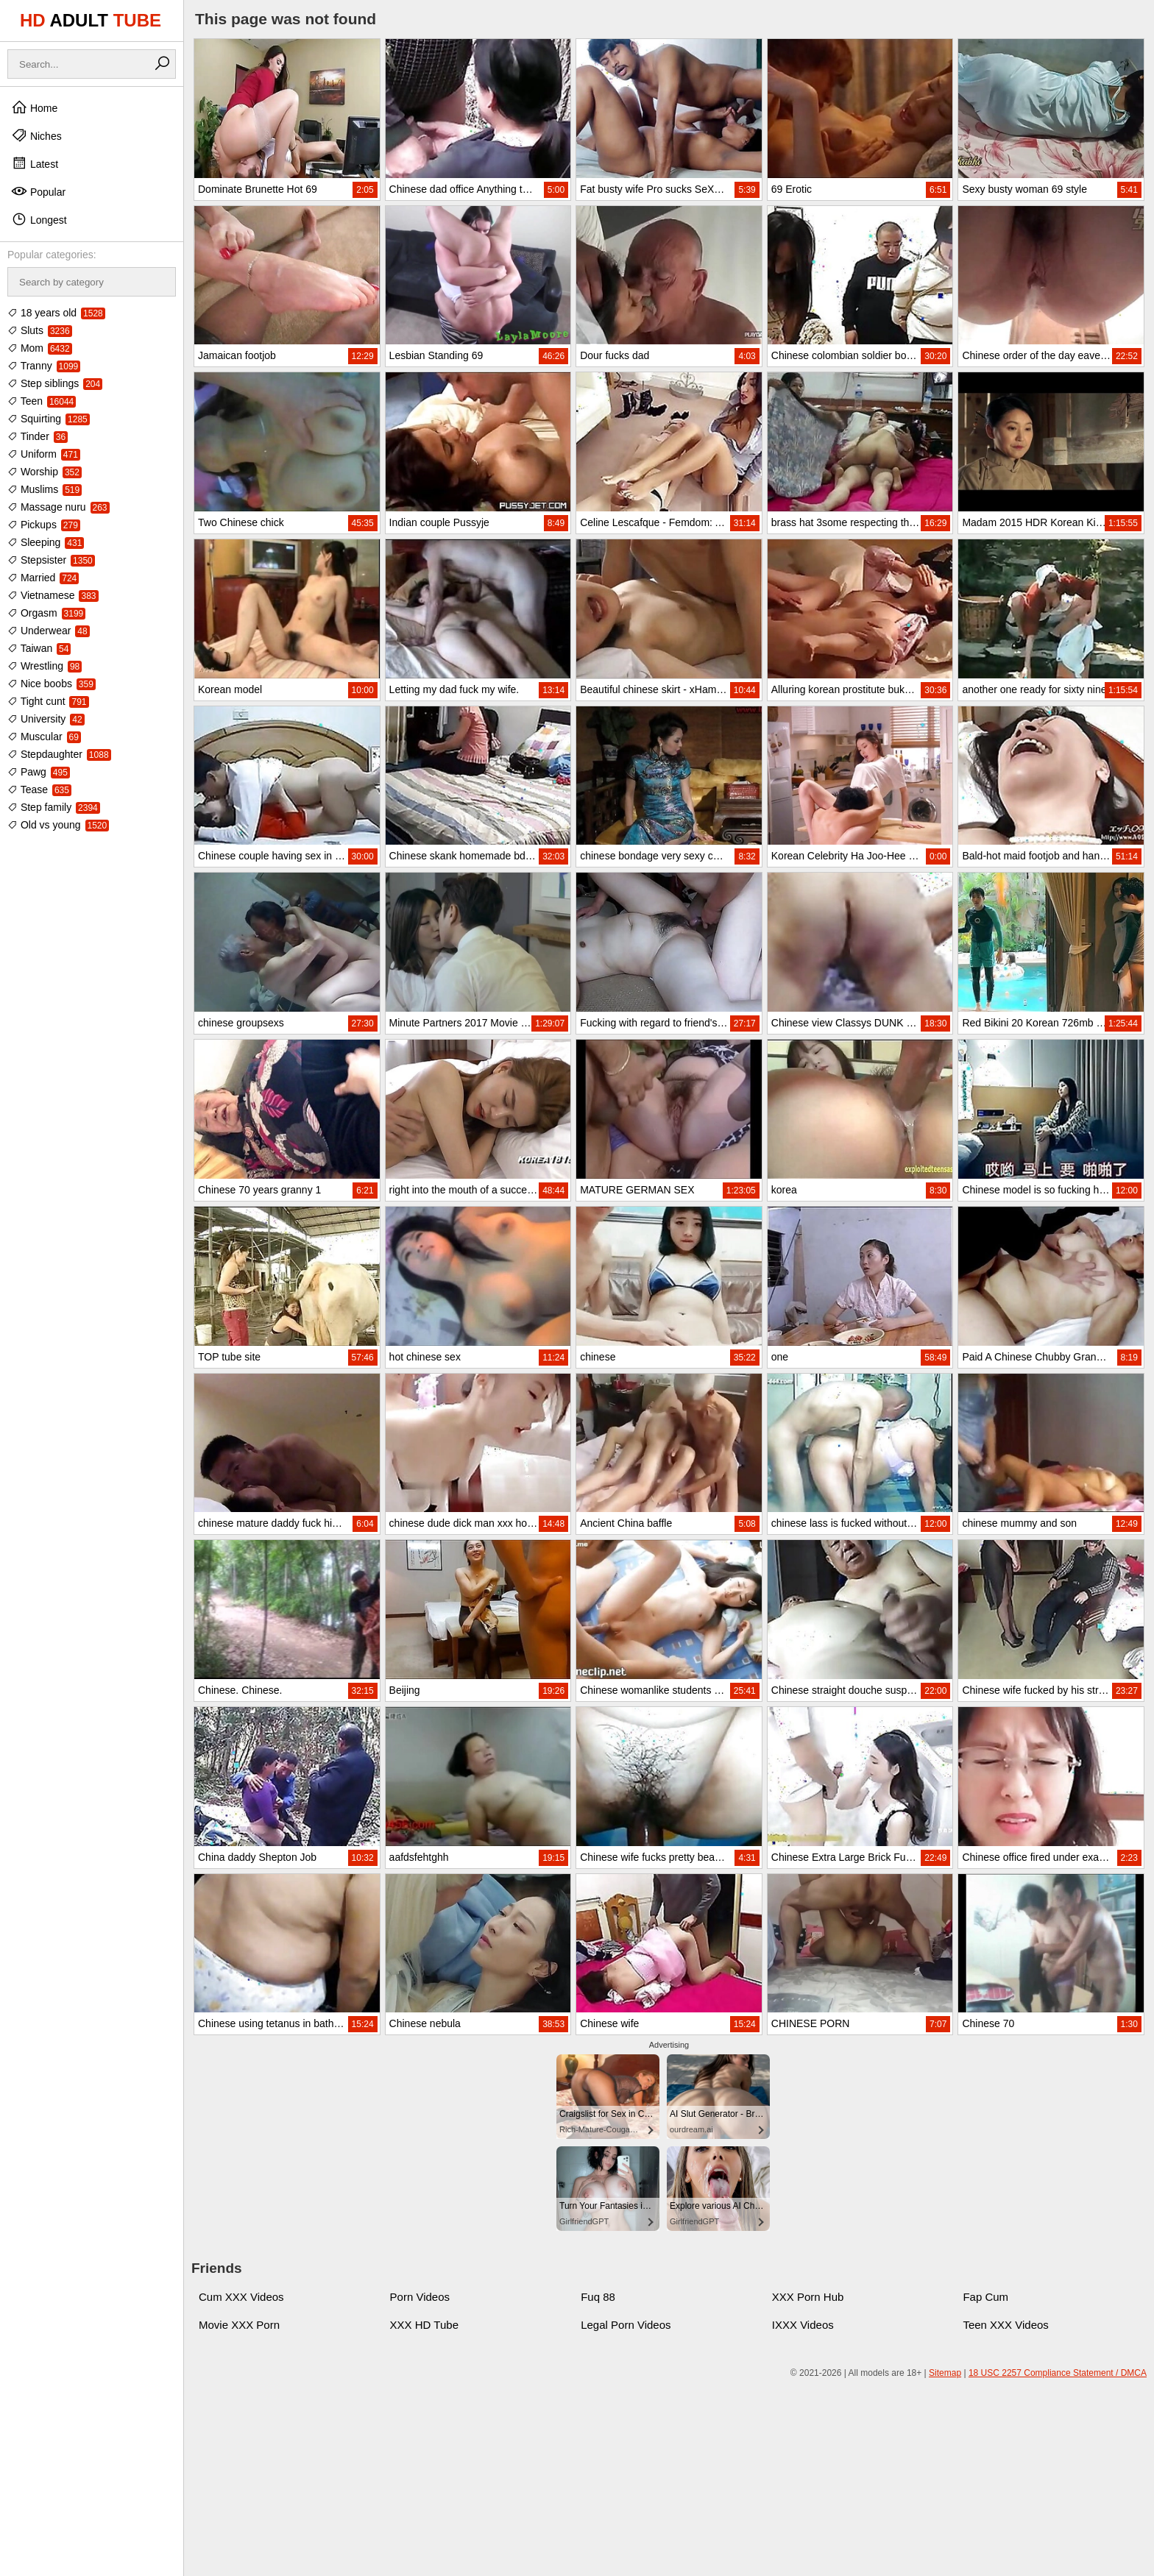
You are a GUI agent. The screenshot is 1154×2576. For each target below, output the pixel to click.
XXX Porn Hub (808, 2297)
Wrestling (44, 666)
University (46, 719)
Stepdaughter (59, 754)
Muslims (44, 489)
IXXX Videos (803, 2324)
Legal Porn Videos (625, 2324)
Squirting (48, 419)
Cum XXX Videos (241, 2297)
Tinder (37, 436)
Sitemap (945, 2373)
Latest (34, 163)
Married (43, 577)
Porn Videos (420, 2297)
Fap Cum (985, 2297)
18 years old (56, 313)
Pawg (38, 772)
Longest (39, 219)
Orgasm (46, 613)
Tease (39, 789)
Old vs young (58, 825)
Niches (36, 135)
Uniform (43, 454)
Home (34, 107)
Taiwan (39, 648)
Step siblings (54, 383)
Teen (41, 401)
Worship (44, 472)
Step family (53, 807)
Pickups (43, 525)
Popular (38, 191)
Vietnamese (53, 595)
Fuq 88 (598, 2297)
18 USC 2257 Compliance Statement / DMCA (1058, 2373)
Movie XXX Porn (239, 2324)
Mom (39, 348)
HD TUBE (90, 20)
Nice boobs (51, 683)
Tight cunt (48, 701)
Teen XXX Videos (1005, 2324)
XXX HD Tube (424, 2324)
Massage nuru (58, 507)
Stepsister (51, 560)
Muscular (44, 736)
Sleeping (45, 542)
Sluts (39, 330)
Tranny (43, 366)
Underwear (48, 630)
